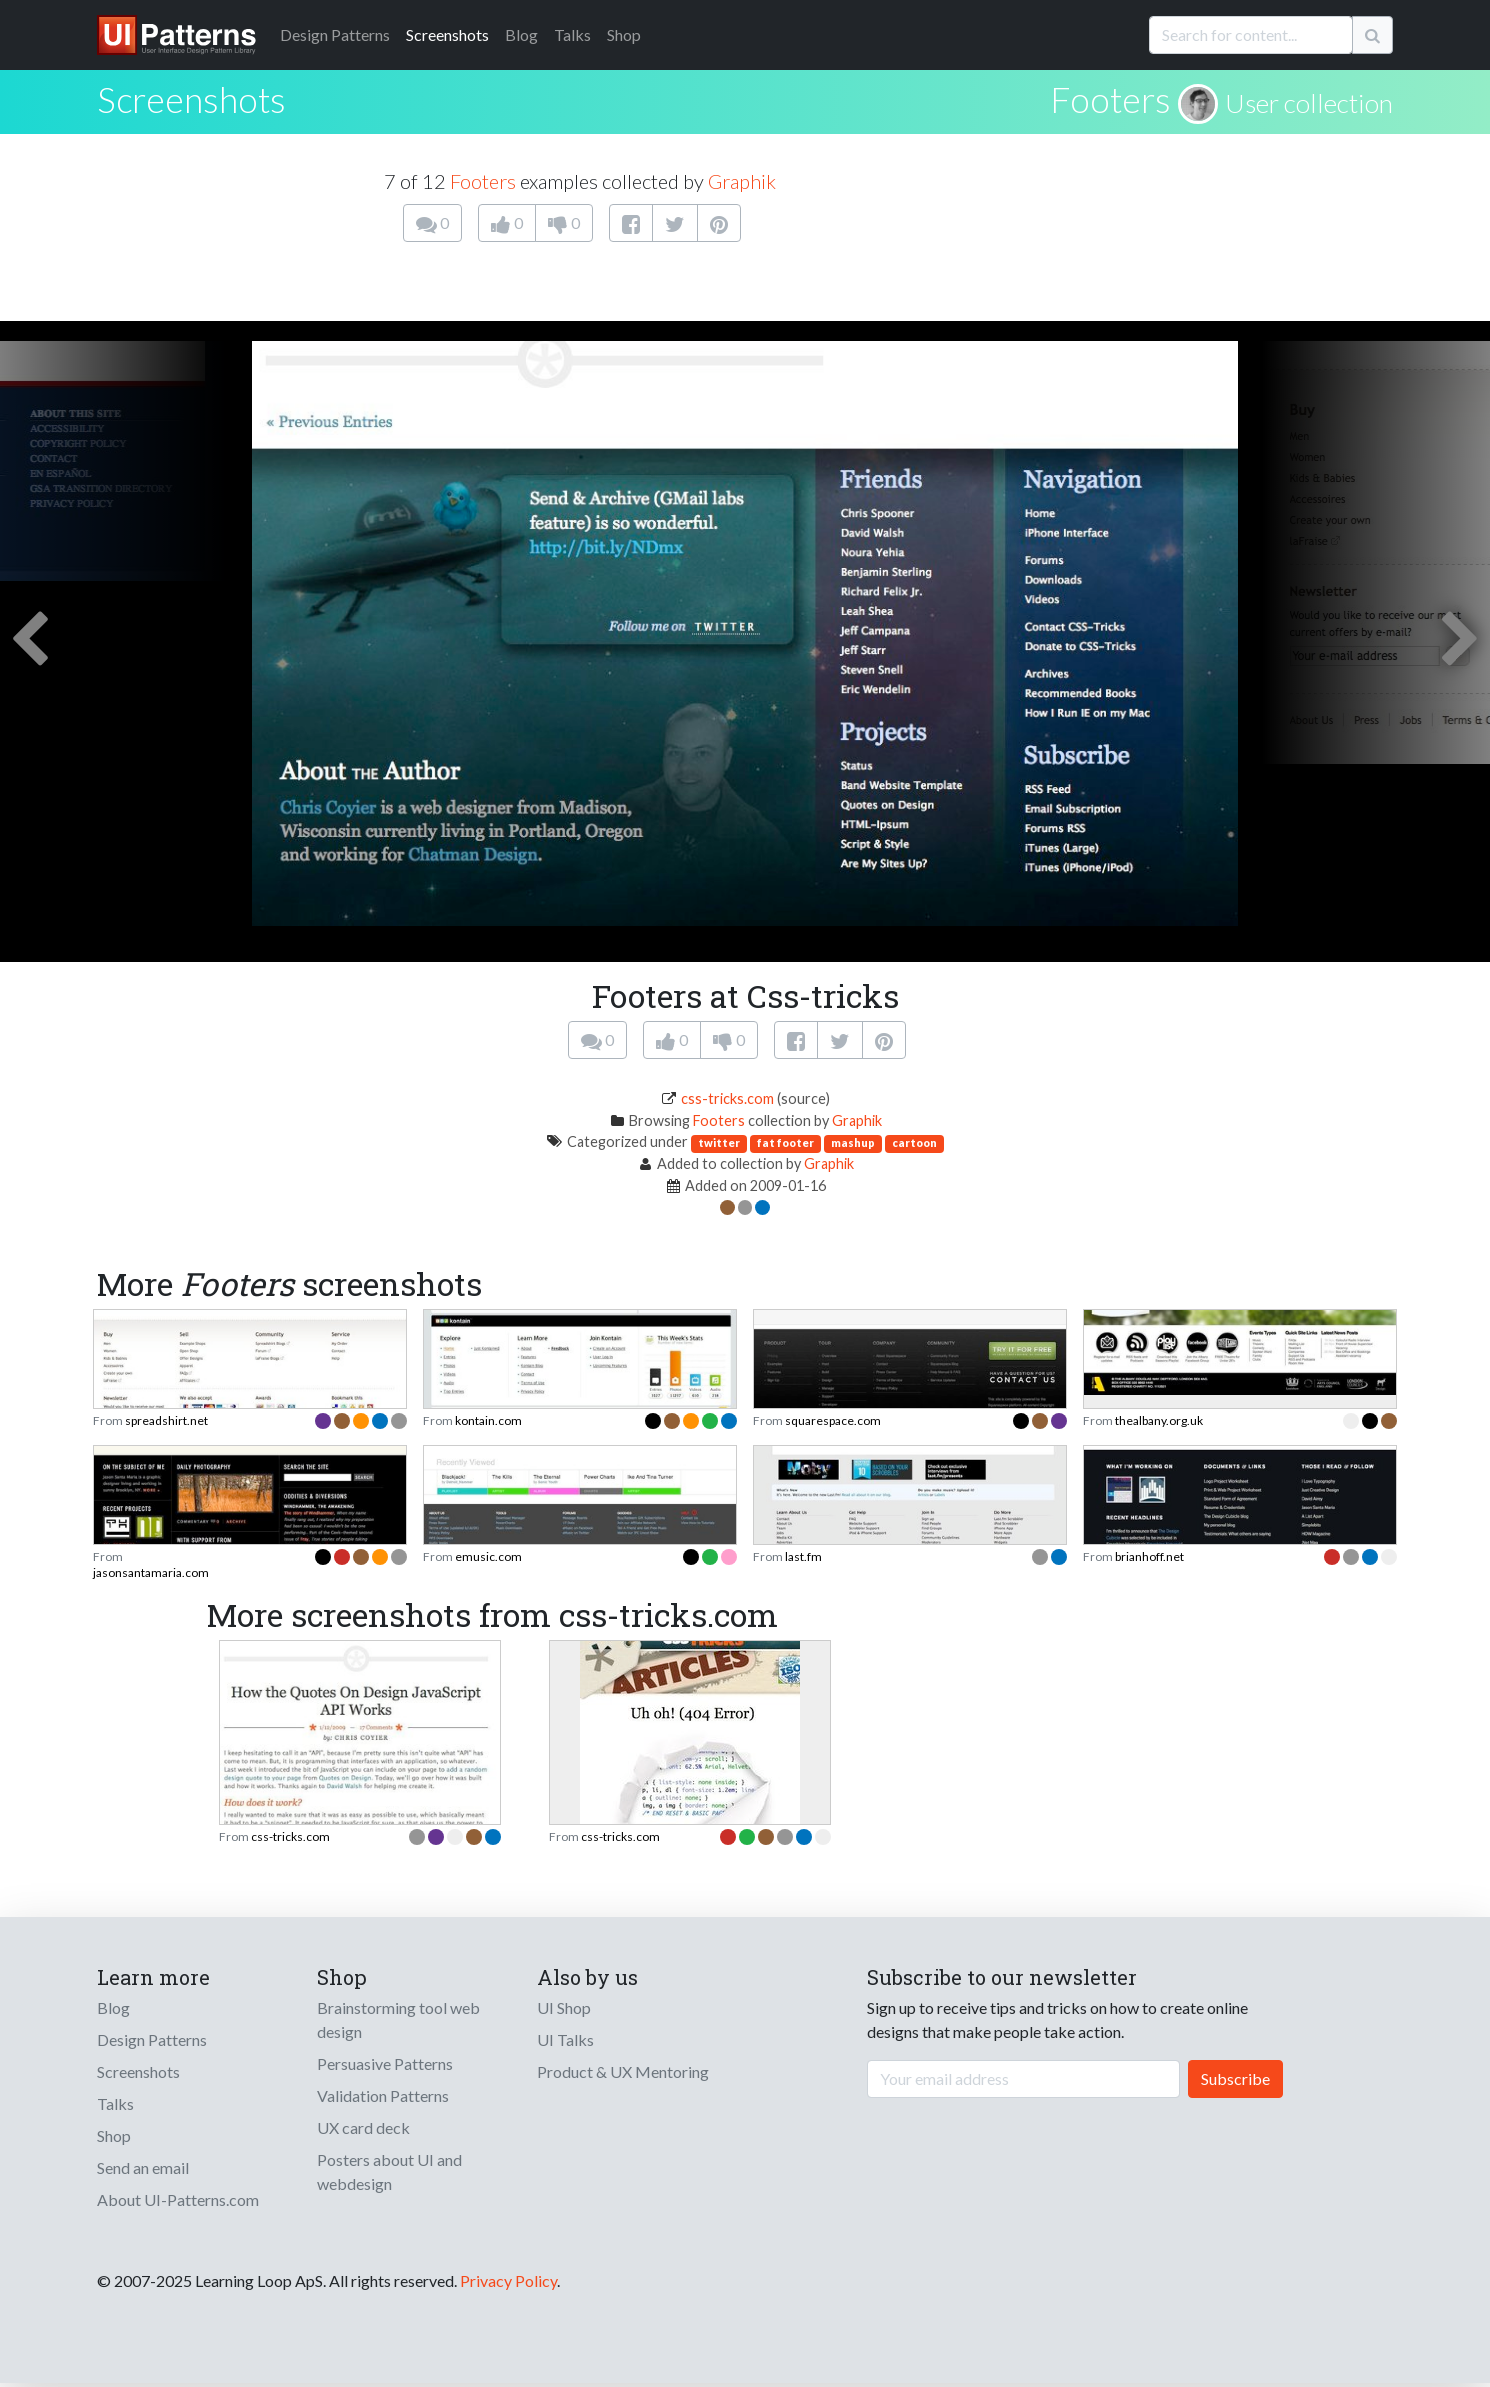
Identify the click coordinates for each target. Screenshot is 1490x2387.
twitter (719, 1142)
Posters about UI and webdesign (389, 2171)
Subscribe (1235, 2078)
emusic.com (488, 1556)
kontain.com (488, 1420)
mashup (853, 1142)
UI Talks (565, 2039)
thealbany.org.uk (1159, 1420)
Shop (624, 34)
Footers (1110, 99)
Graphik (742, 181)
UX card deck (363, 2127)
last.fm (803, 1556)
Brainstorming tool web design (398, 2019)
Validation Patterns (383, 2095)
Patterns (335, 34)
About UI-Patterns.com (178, 2199)
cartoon (914, 1142)
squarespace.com (833, 1420)
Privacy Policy (508, 2280)
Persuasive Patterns (385, 2063)
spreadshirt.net (166, 1420)
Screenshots (447, 34)
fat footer (785, 1142)
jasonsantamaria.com (151, 1572)
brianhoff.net (1149, 1556)
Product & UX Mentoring (623, 2071)
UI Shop (564, 2007)
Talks (572, 34)
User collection (1309, 103)
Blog (521, 34)
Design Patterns (152, 2039)
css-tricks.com (727, 1098)
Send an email (143, 2167)
